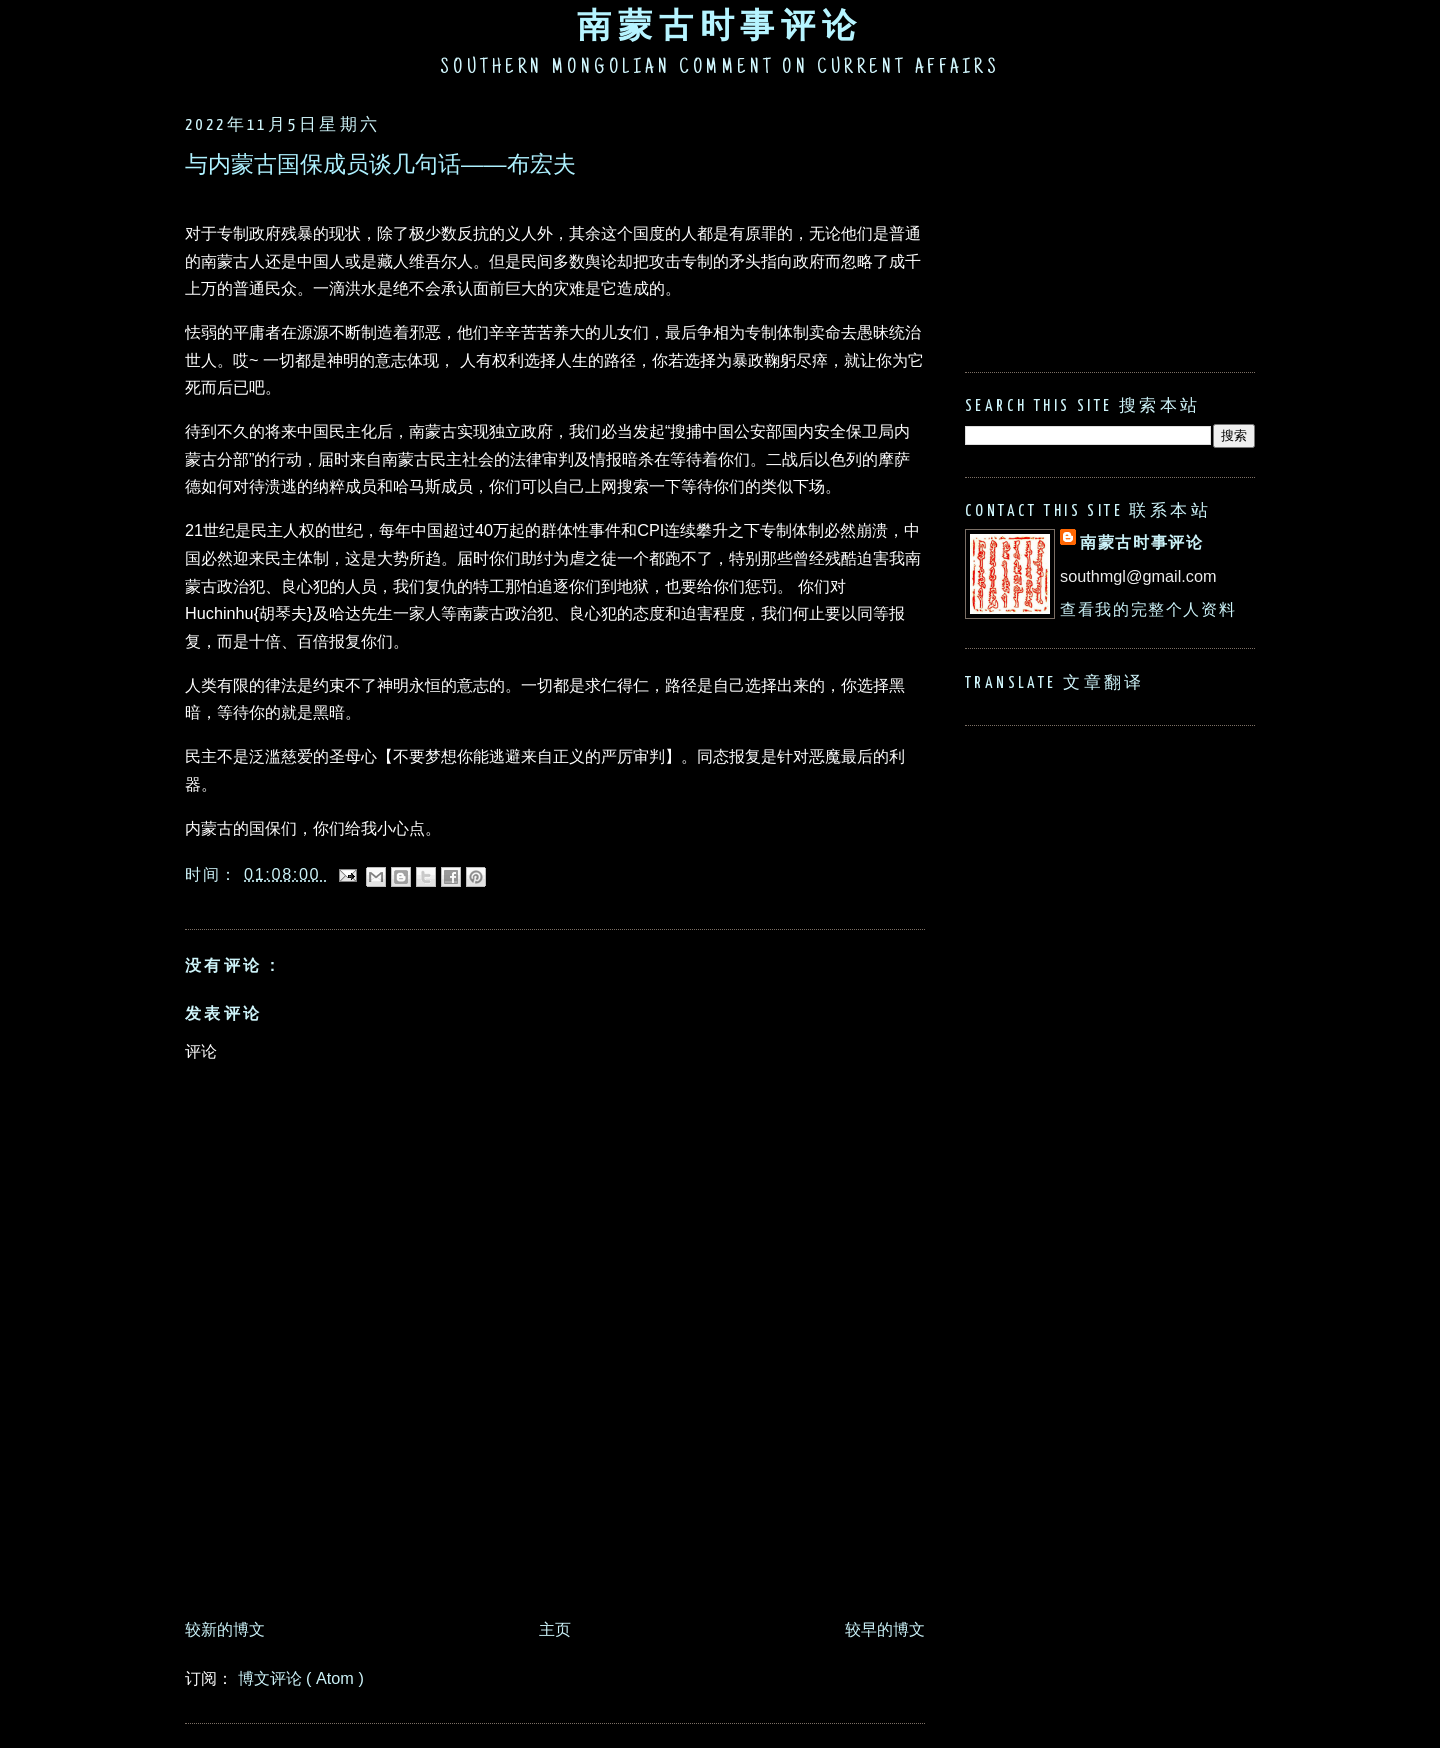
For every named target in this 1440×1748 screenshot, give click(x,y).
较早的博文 (885, 1629)
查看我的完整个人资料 (1148, 609)
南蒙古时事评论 (720, 25)
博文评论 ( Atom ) (301, 1678)
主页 (555, 1629)
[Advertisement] (549, 1554)
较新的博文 (225, 1629)
